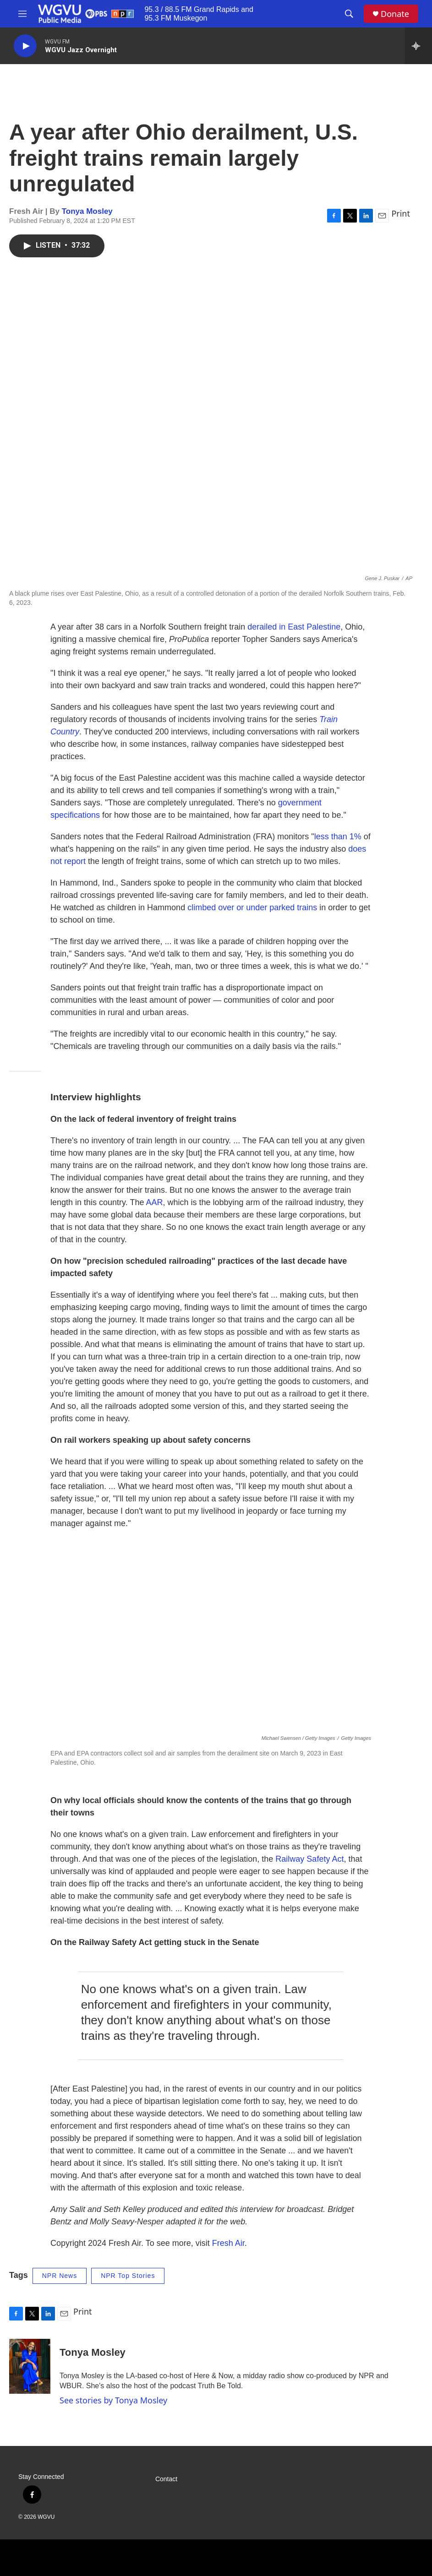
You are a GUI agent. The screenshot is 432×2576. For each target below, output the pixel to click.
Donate (395, 14)
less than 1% (337, 836)
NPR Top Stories (128, 2275)
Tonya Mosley (87, 211)
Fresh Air (228, 2243)
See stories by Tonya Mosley (113, 2400)
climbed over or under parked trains (252, 907)
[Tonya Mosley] (29, 2366)
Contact (166, 2479)
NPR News (59, 2275)
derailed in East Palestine (293, 626)
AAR (154, 1202)
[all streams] (418, 45)
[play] (25, 46)
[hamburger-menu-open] (22, 14)
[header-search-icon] (349, 14)
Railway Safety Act (309, 1859)
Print (400, 213)
